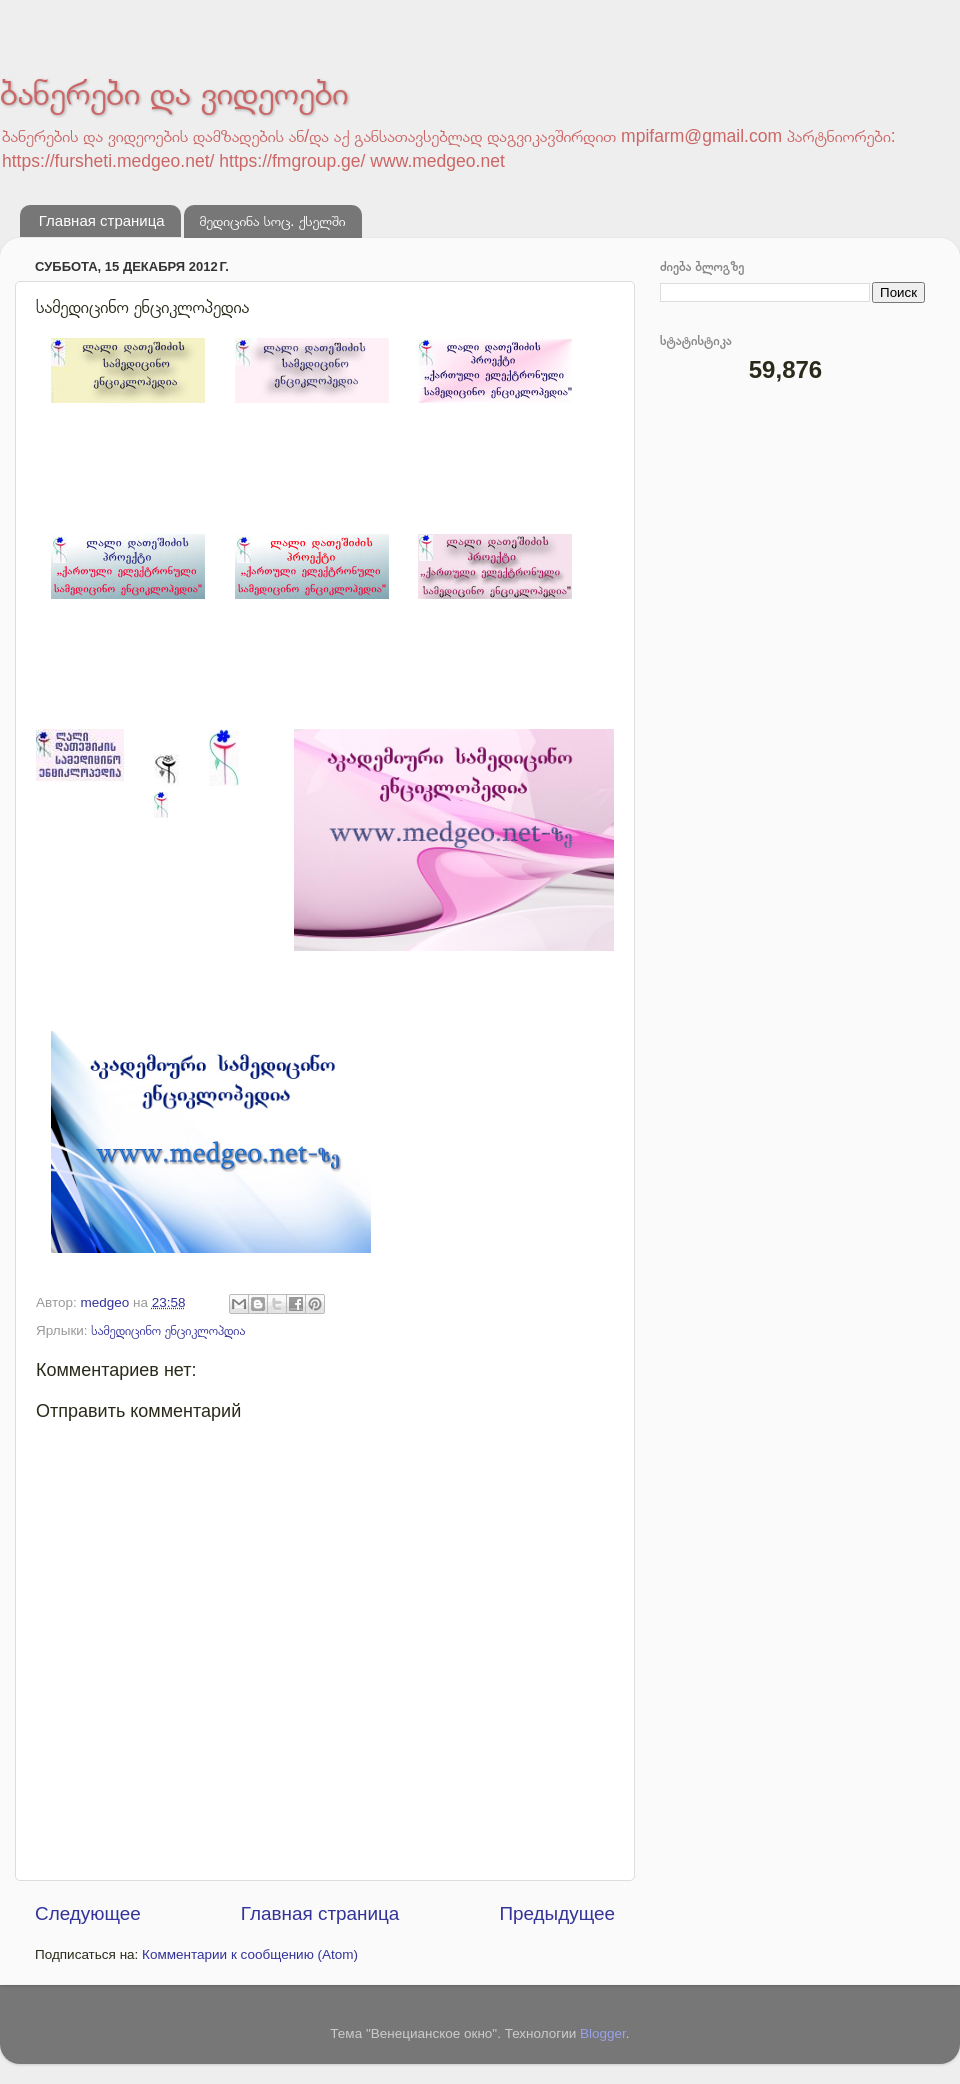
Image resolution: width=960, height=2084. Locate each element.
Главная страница (102, 220)
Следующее (88, 1913)
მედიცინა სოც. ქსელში (272, 220)
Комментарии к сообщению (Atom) (250, 1954)
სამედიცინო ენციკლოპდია (168, 1330)
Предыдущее (557, 1913)
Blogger (603, 2033)
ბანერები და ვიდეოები (174, 92)
